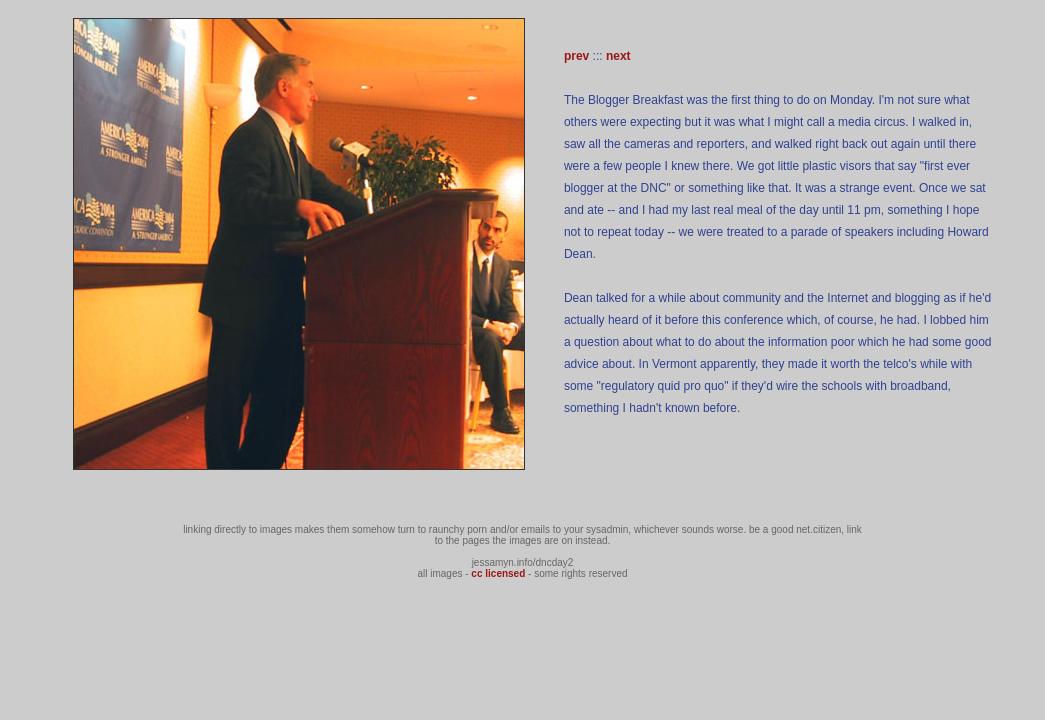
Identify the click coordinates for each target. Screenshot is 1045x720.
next (618, 56)
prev (576, 56)
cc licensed (498, 573)
